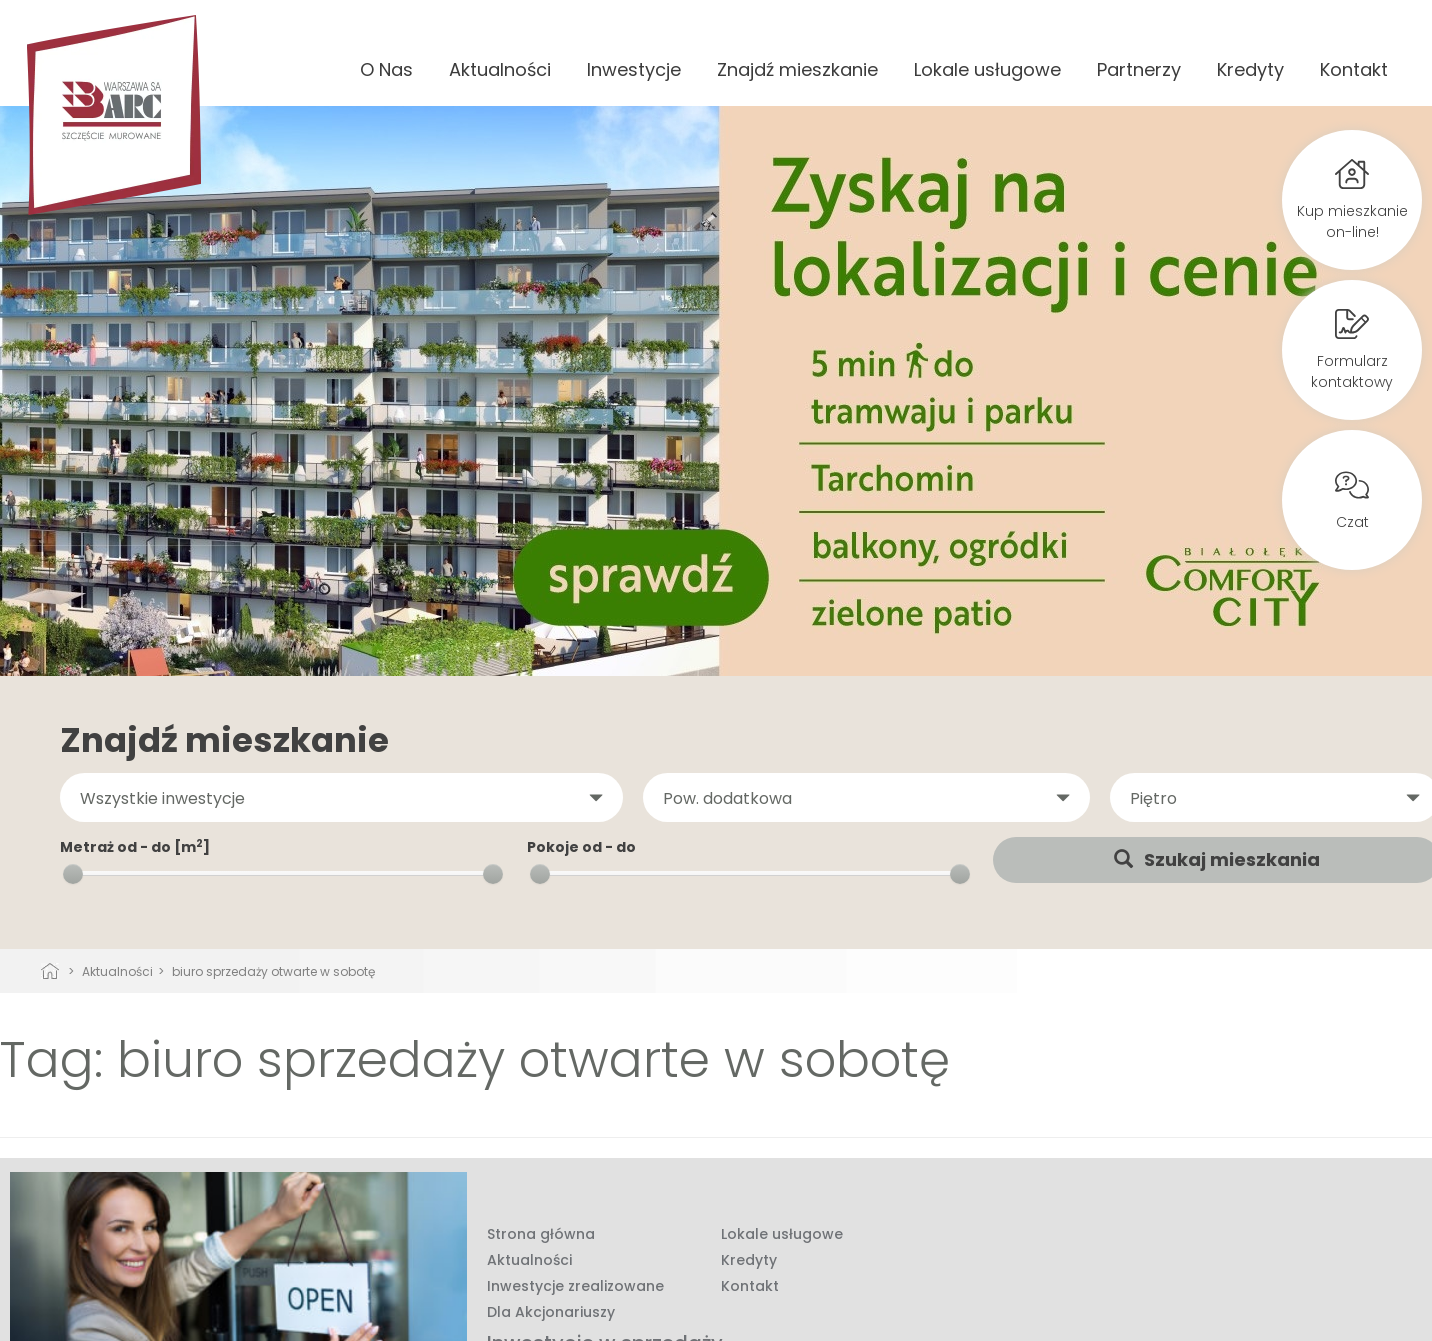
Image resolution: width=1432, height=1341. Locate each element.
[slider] (73, 874)
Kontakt (1354, 69)
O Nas (386, 69)
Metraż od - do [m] (135, 847)
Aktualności (500, 69)
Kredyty (1250, 69)
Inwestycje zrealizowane (575, 1286)
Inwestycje (634, 69)
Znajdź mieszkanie (797, 69)
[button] (341, 798)
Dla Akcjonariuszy (551, 1312)
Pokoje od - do (581, 847)
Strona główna (541, 1234)
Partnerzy (1139, 69)
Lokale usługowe (987, 69)
